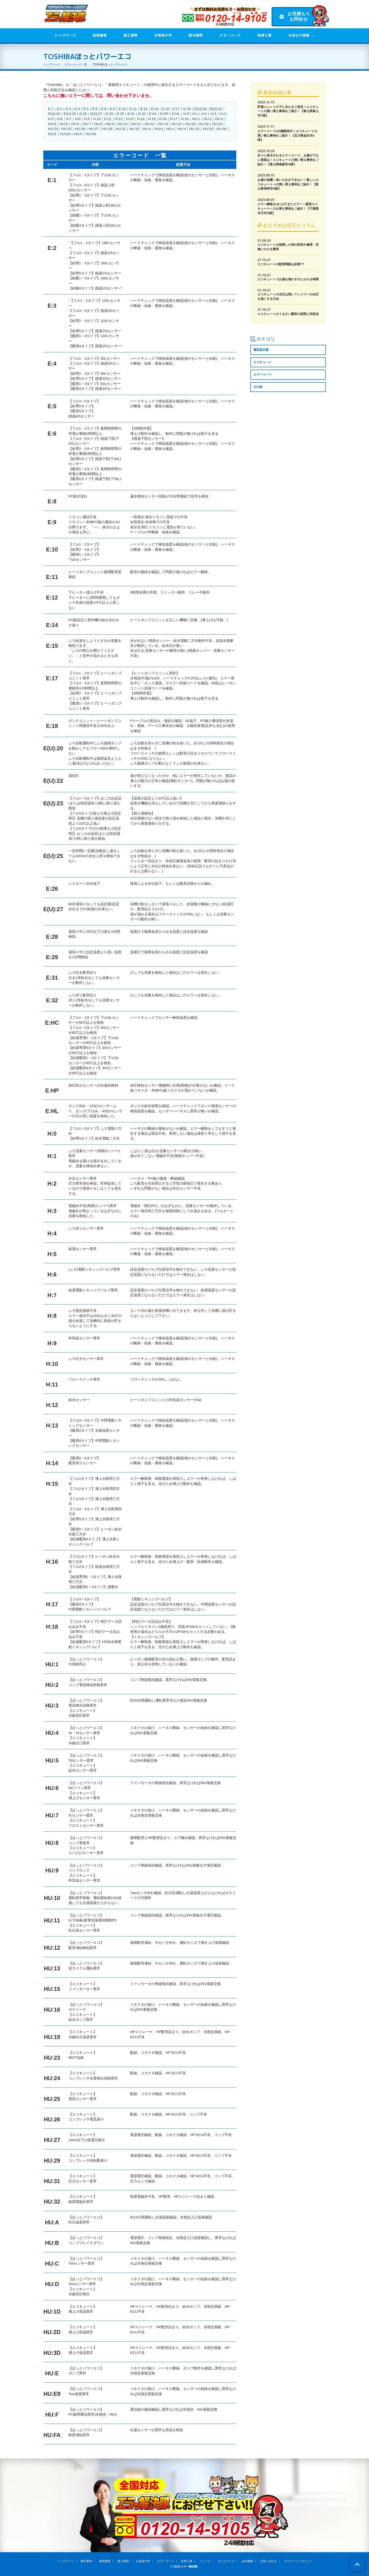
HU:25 (67, 129)
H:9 (86, 119)
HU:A (147, 129)
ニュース (205, 2561)
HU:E (52, 134)
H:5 (50, 119)
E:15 (165, 109)
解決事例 (196, 35)
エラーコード (230, 35)
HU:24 (53, 129)
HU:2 (208, 119)
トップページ (65, 35)
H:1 (195, 114)
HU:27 (94, 129)
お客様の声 (163, 35)
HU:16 (190, 124)
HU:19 (204, 124)
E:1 (50, 109)
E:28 (109, 114)
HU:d (182, 129)
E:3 (68, 109)
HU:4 (52, 124)
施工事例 (131, 35)
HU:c (170, 129)
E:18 (187, 109)
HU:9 (110, 124)
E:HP (164, 114)
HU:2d (208, 129)
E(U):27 (96, 114)
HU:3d (221, 129)
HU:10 (122, 124)
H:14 (140, 119)
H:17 (174, 119)
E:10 (122, 109)
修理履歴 (100, 35)
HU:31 (121, 129)
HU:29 (107, 129)
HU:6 (75, 124)
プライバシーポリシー (298, 2561)
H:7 (69, 119)
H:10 (97, 119)
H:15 (152, 119)
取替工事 (264, 35)
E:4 (77, 109)
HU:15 (177, 124)
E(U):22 (216, 109)
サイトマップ (226, 2561)
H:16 (163, 119)
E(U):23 (54, 114)
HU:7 (87, 124)
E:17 (176, 109)
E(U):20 (200, 109)
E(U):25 (70, 114)
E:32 (142, 114)
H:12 (119, 119)
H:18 (185, 119)
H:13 (130, 119)
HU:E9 (65, 134)
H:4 (222, 114)
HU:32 (134, 129)
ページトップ (357, 2564)
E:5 (86, 109)
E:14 (154, 109)
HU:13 (163, 124)
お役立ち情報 (298, 35)
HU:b (159, 129)
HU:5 (64, 124)
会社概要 (247, 2561)
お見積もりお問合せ (299, 16)
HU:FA (91, 134)
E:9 (112, 109)
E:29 (120, 114)
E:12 (144, 109)
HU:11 (136, 124)
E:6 (95, 109)
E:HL (176, 114)
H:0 (186, 114)
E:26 (83, 114)
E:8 (103, 109)
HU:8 (98, 124)
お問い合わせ (268, 2561)
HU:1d (194, 129)
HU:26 (80, 129)
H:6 (59, 119)
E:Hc (153, 114)
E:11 (133, 109)
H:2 (204, 114)
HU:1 (196, 119)
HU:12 (149, 124)
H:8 (77, 119)
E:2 (59, 109)
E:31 (131, 114)
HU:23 (217, 124)
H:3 (213, 114)
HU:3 (219, 119)
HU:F (78, 134)
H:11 (108, 119)
